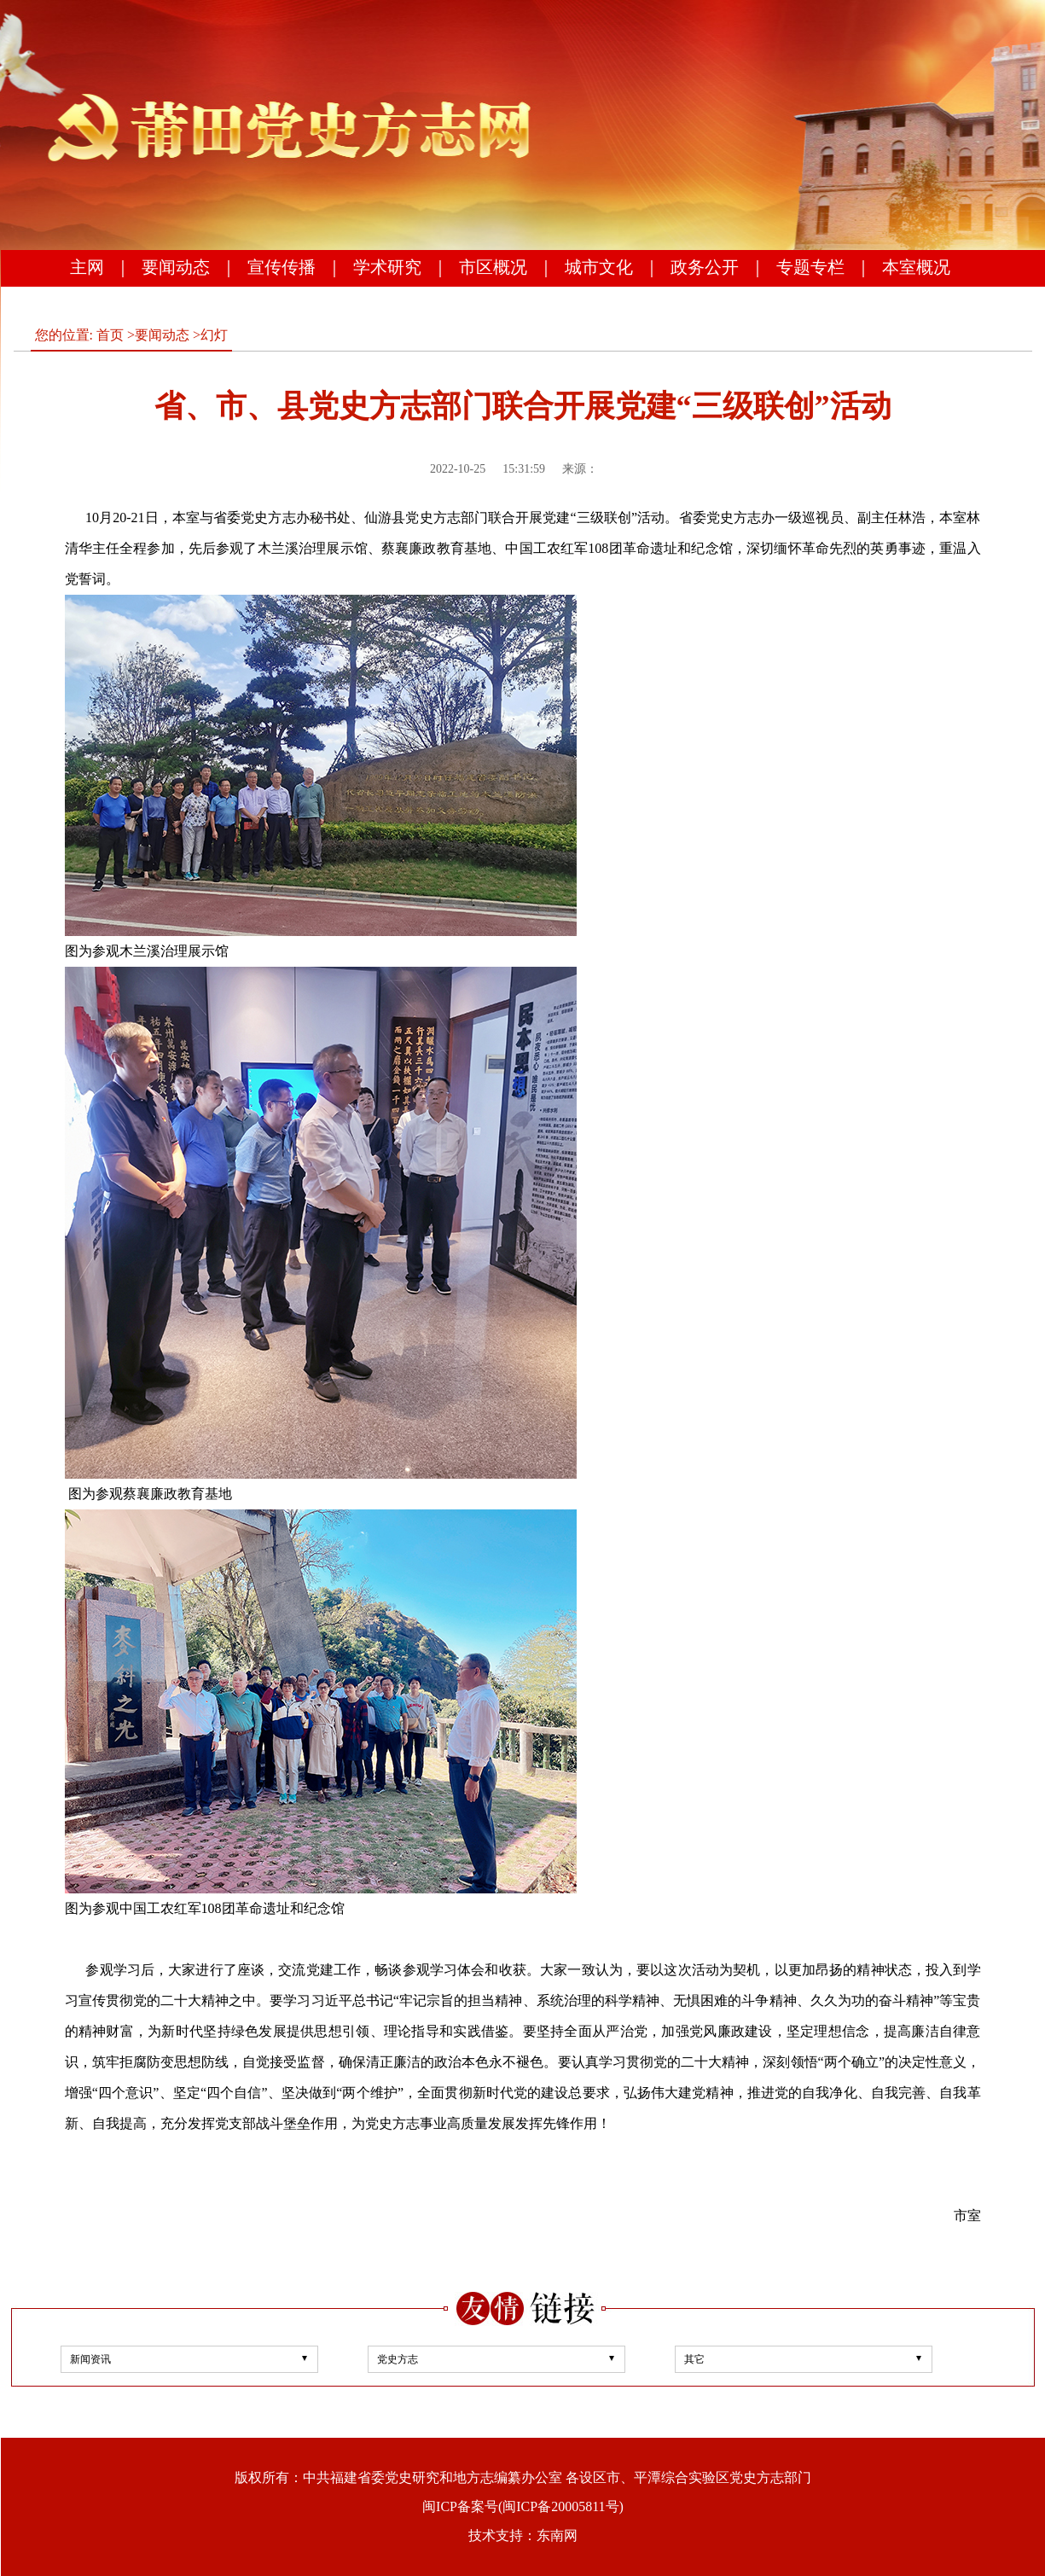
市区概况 (493, 267)
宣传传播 (281, 267)
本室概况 (916, 267)
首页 (110, 335)
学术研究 (387, 267)
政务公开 (705, 267)
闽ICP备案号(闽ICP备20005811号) (523, 2506)
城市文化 (599, 267)
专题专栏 (810, 267)
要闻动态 (176, 267)
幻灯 (214, 335)
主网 (87, 267)
